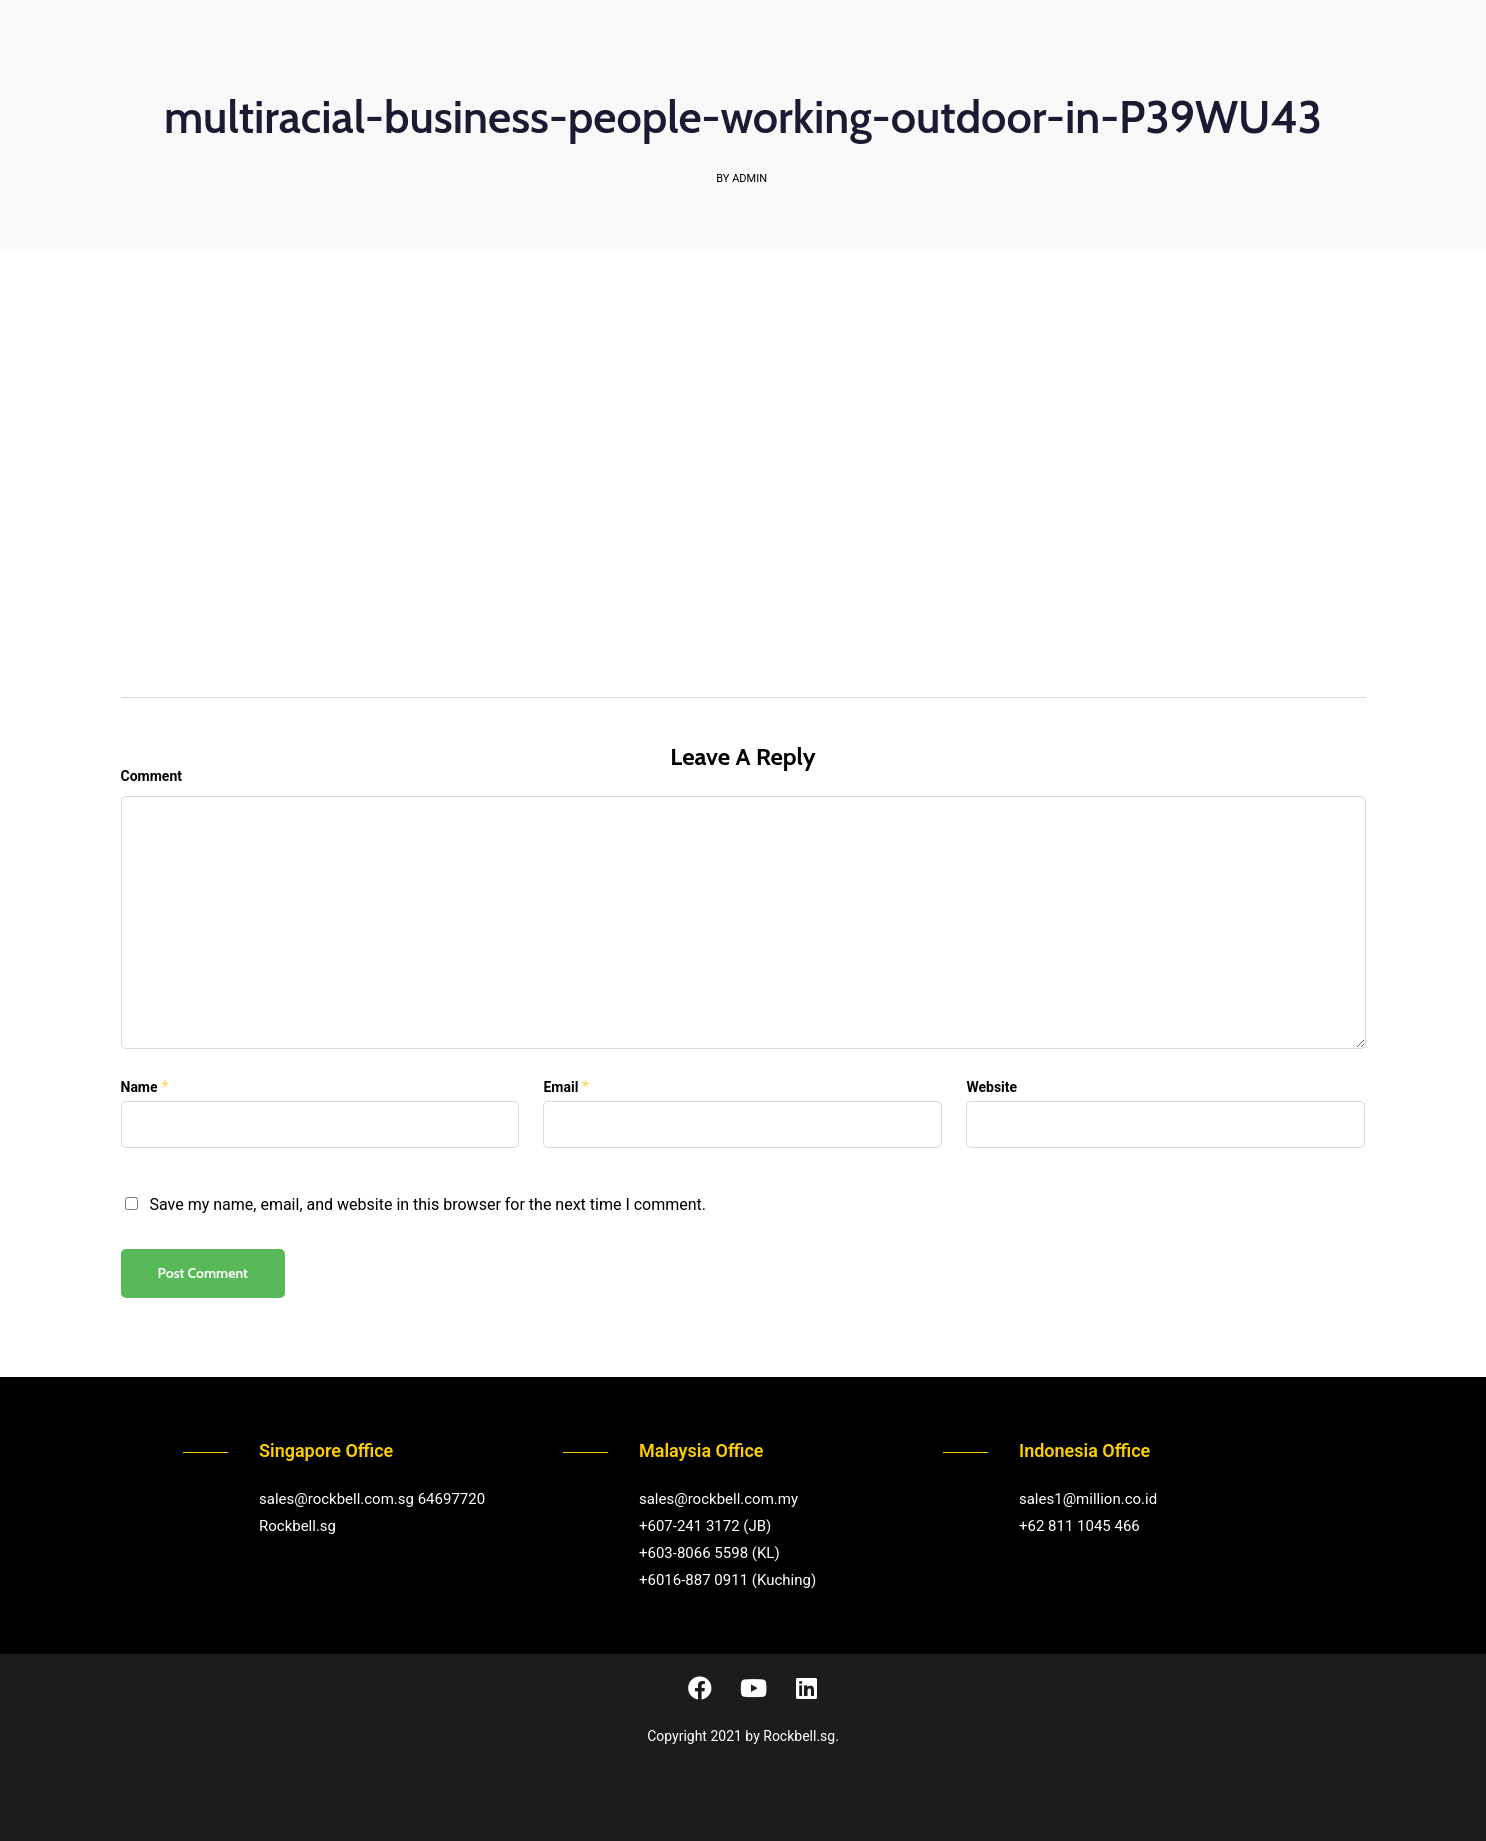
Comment (151, 776)
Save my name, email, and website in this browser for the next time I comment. (427, 1204)
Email (560, 1087)
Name (139, 1087)
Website (991, 1087)
